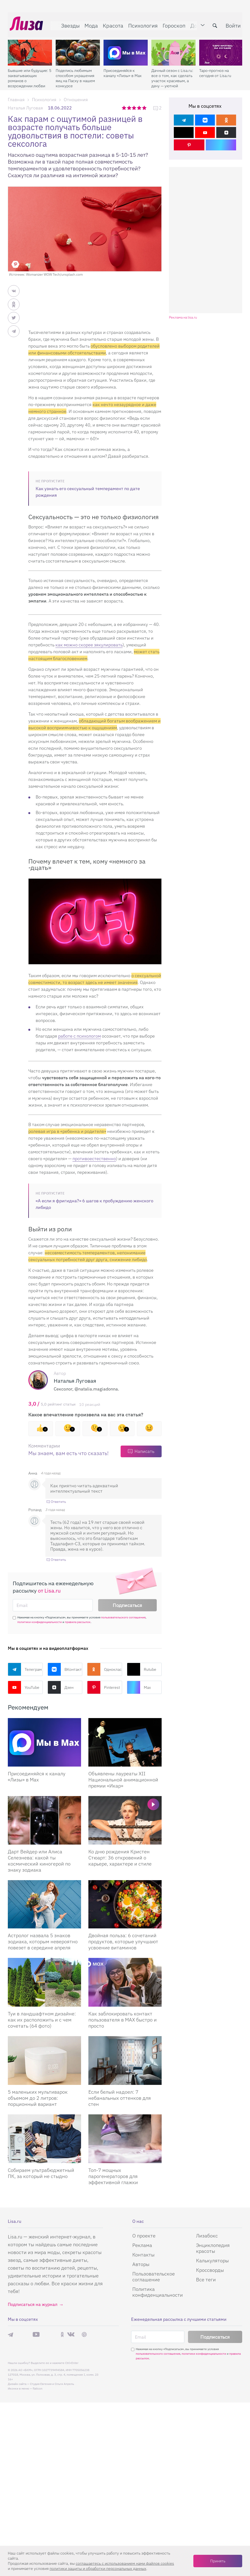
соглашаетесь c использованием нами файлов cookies (125, 2563)
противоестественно (94, 1158)
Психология (141, 23)
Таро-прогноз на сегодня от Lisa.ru (215, 69)
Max (139, 1687)
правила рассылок (78, 1622)
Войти (231, 23)
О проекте (144, 2542)
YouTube (23, 1687)
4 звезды (139, 108)
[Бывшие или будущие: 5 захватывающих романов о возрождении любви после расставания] (30, 49)
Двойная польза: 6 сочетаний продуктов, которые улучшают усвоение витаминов (123, 1941)
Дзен (60, 1687)
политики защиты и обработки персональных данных (98, 2568)
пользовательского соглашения (123, 1617)
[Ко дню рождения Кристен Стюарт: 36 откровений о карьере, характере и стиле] (125, 1820)
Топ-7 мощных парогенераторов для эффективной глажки (113, 2176)
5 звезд (144, 108)
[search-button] (213, 23)
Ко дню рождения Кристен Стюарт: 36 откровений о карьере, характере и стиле (120, 1857)
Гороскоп (172, 23)
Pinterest (103, 1687)
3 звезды (134, 108)
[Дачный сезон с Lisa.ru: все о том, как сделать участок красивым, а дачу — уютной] (173, 49)
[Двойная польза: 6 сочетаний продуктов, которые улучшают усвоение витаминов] (125, 1904)
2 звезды (129, 108)
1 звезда (124, 108)
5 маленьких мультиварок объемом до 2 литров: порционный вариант (38, 2098)
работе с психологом (79, 1036)
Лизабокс (207, 2542)
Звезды (68, 23)
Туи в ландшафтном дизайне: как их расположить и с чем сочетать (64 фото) (42, 2019)
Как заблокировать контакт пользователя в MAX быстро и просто (122, 2019)
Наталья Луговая (25, 108)
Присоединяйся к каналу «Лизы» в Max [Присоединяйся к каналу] (36, 1776)
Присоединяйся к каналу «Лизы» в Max (123, 69)
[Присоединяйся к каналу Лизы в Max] (44, 1742)
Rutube (141, 1669)
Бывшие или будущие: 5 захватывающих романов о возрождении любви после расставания (30, 74)
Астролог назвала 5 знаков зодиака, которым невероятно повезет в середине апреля (43, 1941)
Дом (193, 23)
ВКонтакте (65, 1669)
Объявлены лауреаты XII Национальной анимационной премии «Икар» (123, 1779)
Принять (217, 2560)
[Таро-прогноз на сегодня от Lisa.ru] (221, 49)
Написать (144, 1451)
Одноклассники (104, 1669)
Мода (89, 23)
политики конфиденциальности (39, 1622)
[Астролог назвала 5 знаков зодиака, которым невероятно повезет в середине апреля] (44, 1904)
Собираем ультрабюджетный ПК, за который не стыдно (41, 2173)
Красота (111, 23)
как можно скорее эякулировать (89, 645)
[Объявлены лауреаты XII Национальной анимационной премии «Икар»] (125, 1742)
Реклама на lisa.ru (183, 317)
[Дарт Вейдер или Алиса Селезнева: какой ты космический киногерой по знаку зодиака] (44, 1820)
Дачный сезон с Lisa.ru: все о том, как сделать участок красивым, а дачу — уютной (172, 74)
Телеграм (25, 1669)
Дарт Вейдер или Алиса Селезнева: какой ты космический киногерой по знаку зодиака (39, 1860)
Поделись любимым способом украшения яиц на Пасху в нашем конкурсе (75, 74)
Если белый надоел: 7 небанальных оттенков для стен (119, 2098)
